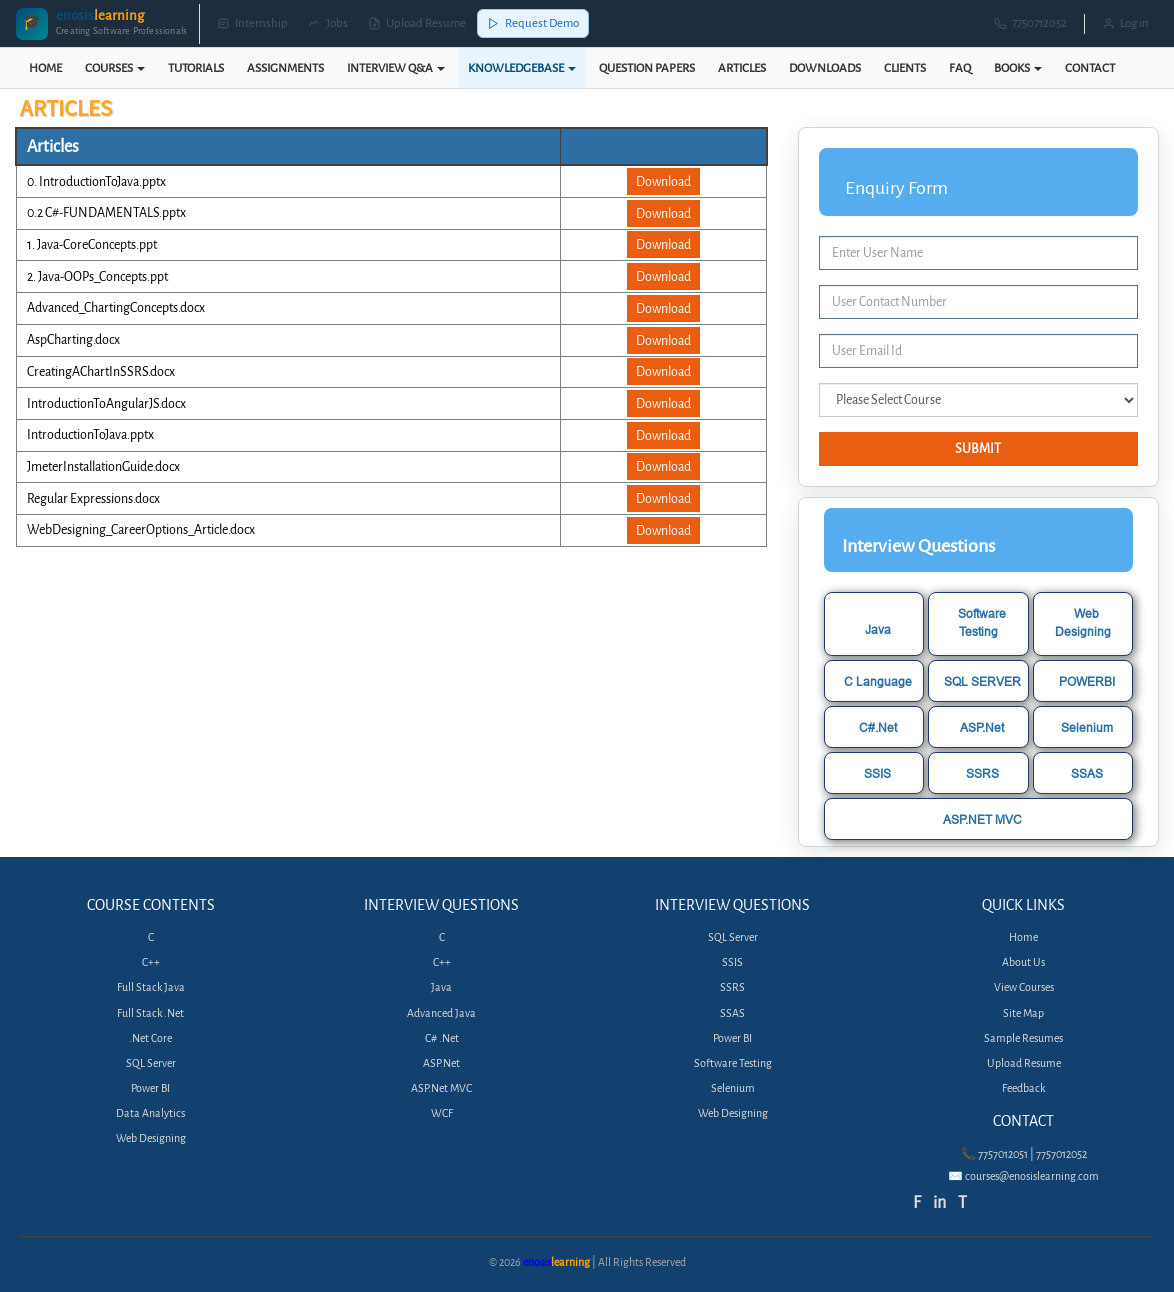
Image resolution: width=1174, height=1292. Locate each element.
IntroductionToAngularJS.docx (106, 403)
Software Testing (982, 622)
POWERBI (1087, 681)
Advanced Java (441, 1013)
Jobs (328, 23)
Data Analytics (150, 1113)
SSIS (877, 773)
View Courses (1024, 987)
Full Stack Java (151, 987)
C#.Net (878, 727)
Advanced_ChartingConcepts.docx (116, 307)
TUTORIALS (196, 68)
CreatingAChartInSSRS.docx (101, 371)
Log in (1125, 23)
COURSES (115, 68)
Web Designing (1083, 622)
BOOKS (1018, 68)
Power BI (150, 1088)
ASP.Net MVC (441, 1088)
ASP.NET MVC (982, 819)
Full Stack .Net (150, 1013)
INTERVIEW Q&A (396, 68)
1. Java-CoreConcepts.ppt (92, 244)
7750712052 (1030, 23)
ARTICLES (742, 68)
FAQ (960, 68)
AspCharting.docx (73, 339)
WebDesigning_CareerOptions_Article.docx (141, 529)
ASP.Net (982, 727)
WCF (442, 1113)
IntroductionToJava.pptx (90, 434)
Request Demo (533, 23)
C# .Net (442, 1038)
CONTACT (1090, 68)
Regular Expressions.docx (93, 498)
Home (1023, 937)
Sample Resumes (1023, 1038)
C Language (878, 681)
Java (878, 629)
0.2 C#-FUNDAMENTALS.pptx (106, 212)
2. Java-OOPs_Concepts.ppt (97, 276)
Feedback (1023, 1088)
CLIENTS (905, 68)
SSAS (1087, 773)
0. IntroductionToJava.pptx (96, 181)
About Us (1023, 962)
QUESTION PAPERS (647, 68)
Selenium (1087, 727)
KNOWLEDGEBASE (522, 68)
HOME (45, 68)
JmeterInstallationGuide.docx (103, 466)
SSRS (982, 773)
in (939, 1202)
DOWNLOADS (825, 68)
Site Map (1023, 1013)
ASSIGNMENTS (285, 68)
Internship (252, 23)
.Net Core (150, 1038)
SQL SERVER (982, 681)
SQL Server (151, 1063)
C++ (151, 962)
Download (663, 181)
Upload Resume (417, 23)
